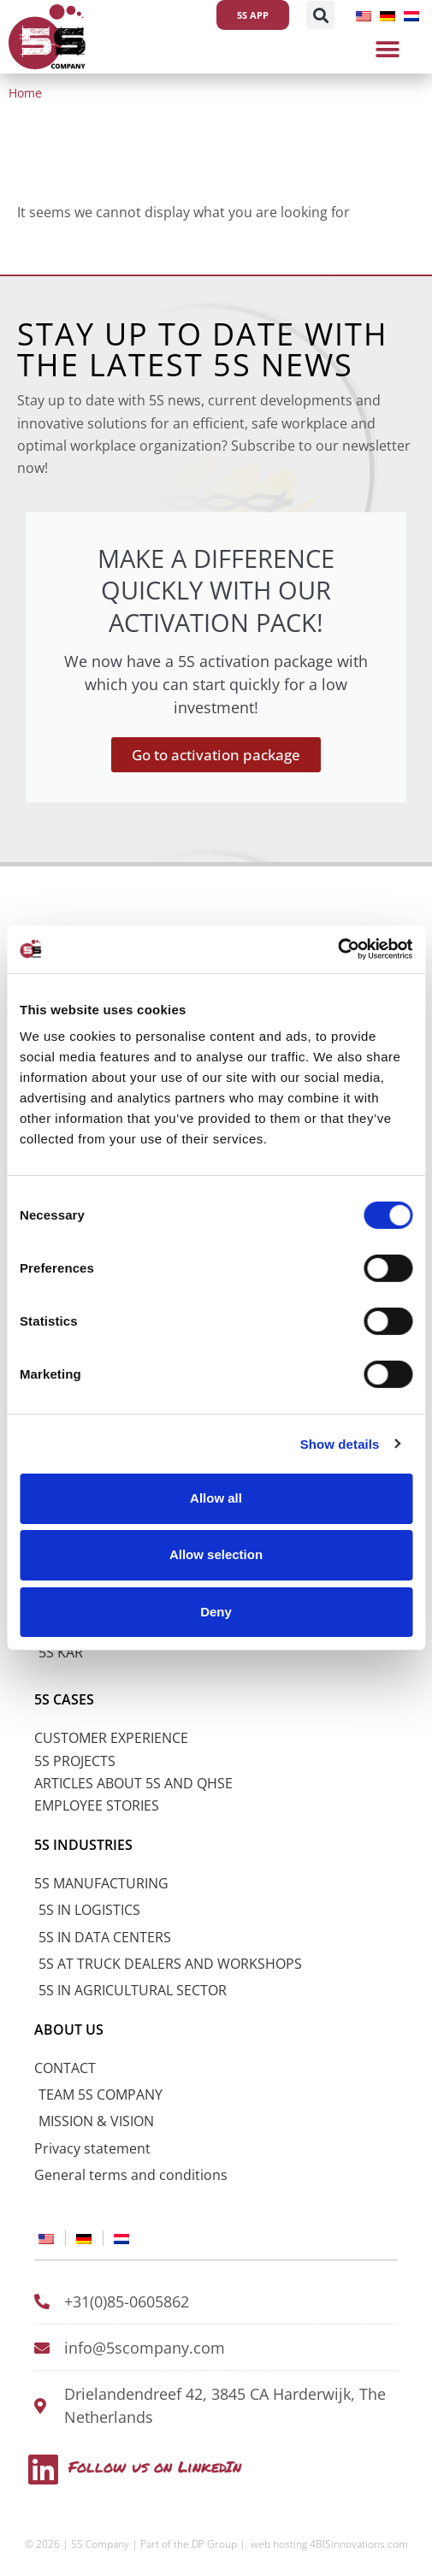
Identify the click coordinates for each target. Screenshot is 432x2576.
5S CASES (64, 1699)
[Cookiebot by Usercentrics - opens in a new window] (337, 949)
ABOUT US (69, 2029)
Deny (216, 1611)
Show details (340, 1443)
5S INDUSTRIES (83, 1844)
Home (25, 93)
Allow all (216, 1498)
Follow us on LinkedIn (154, 2466)
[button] (320, 15)
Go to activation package (216, 755)
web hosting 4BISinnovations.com (329, 2544)
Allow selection (216, 1554)
